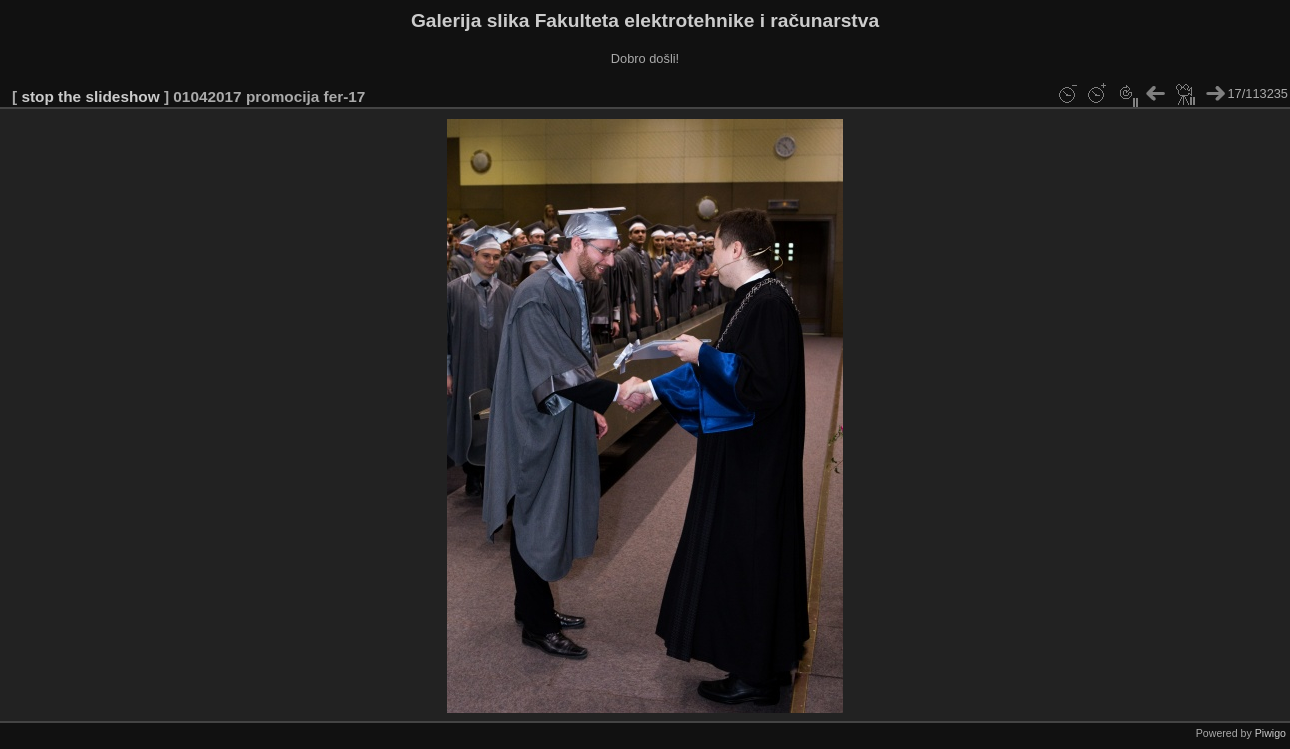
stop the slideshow (90, 96)
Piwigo (1270, 733)
